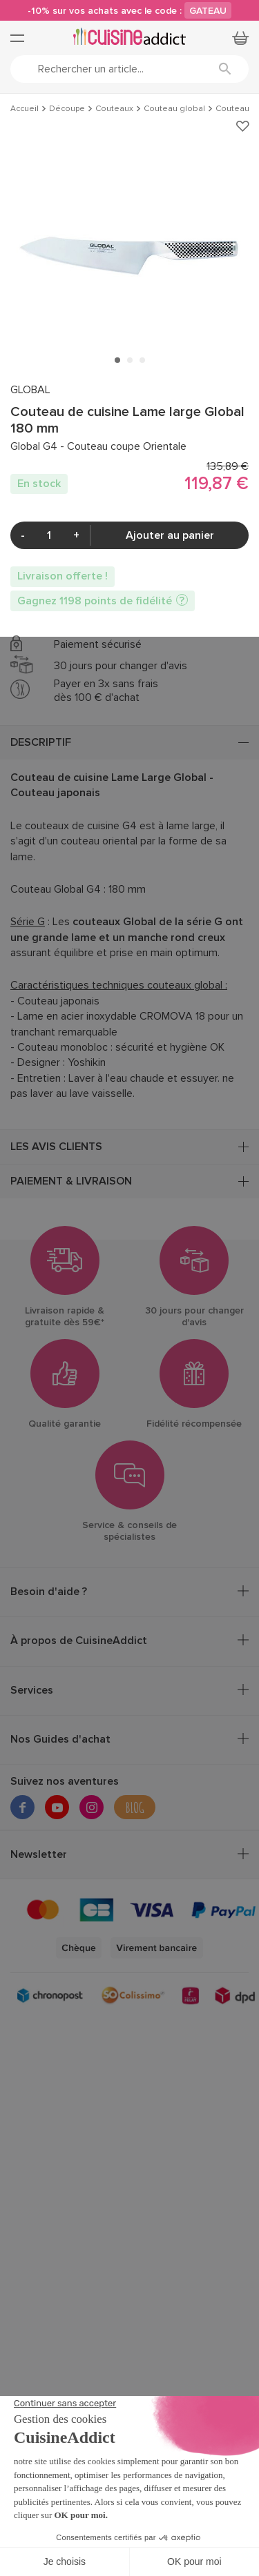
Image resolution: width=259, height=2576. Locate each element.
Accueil (24, 109)
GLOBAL (30, 390)
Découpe (67, 109)
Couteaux (114, 109)
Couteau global (174, 109)
